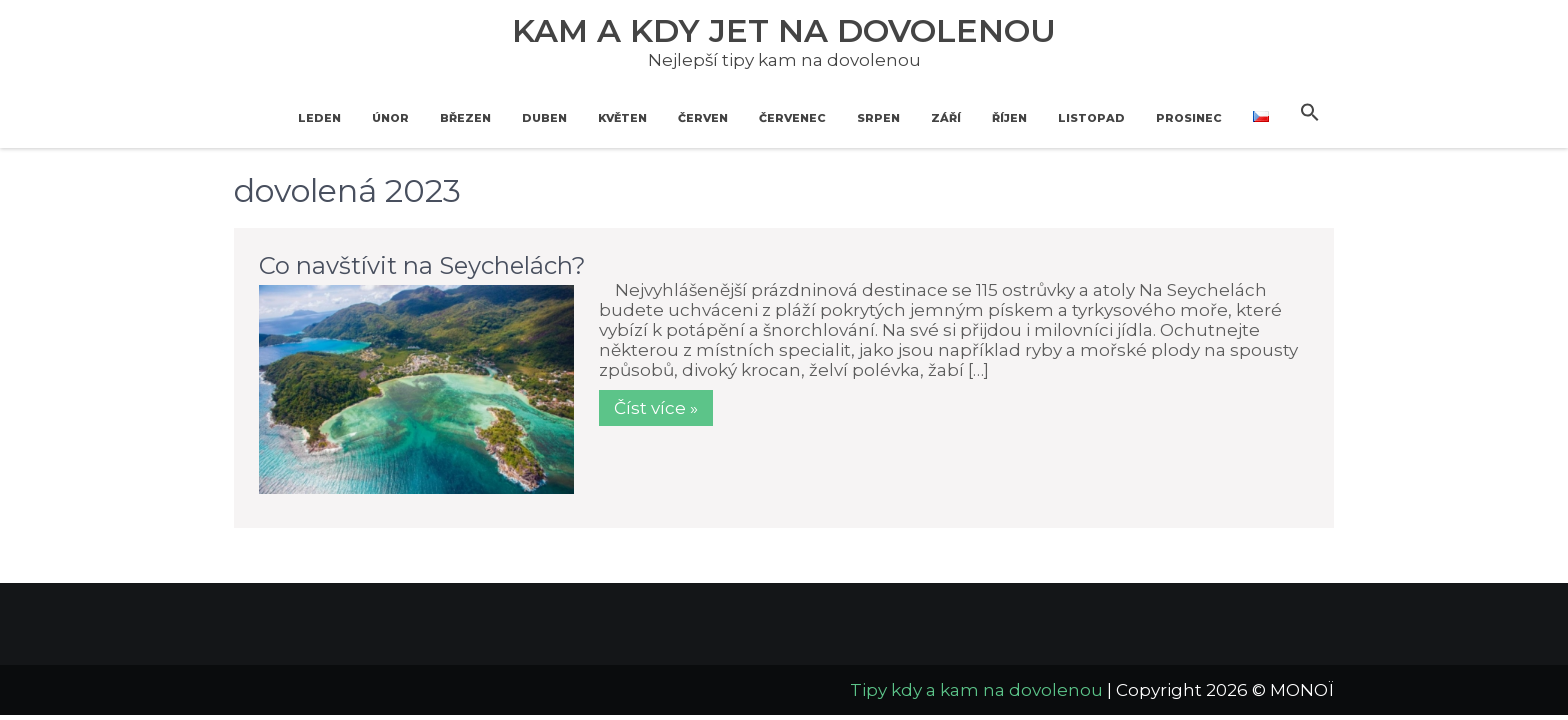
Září (946, 118)
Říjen (1009, 118)
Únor (390, 118)
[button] (1310, 113)
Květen (622, 118)
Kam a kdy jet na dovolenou (784, 30)
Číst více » (656, 408)
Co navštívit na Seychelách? (422, 265)
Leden (319, 118)
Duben (544, 118)
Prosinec (1189, 118)
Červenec (792, 118)
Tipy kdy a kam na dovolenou (976, 690)
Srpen (878, 118)
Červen (703, 118)
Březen (465, 118)
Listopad (1091, 118)
